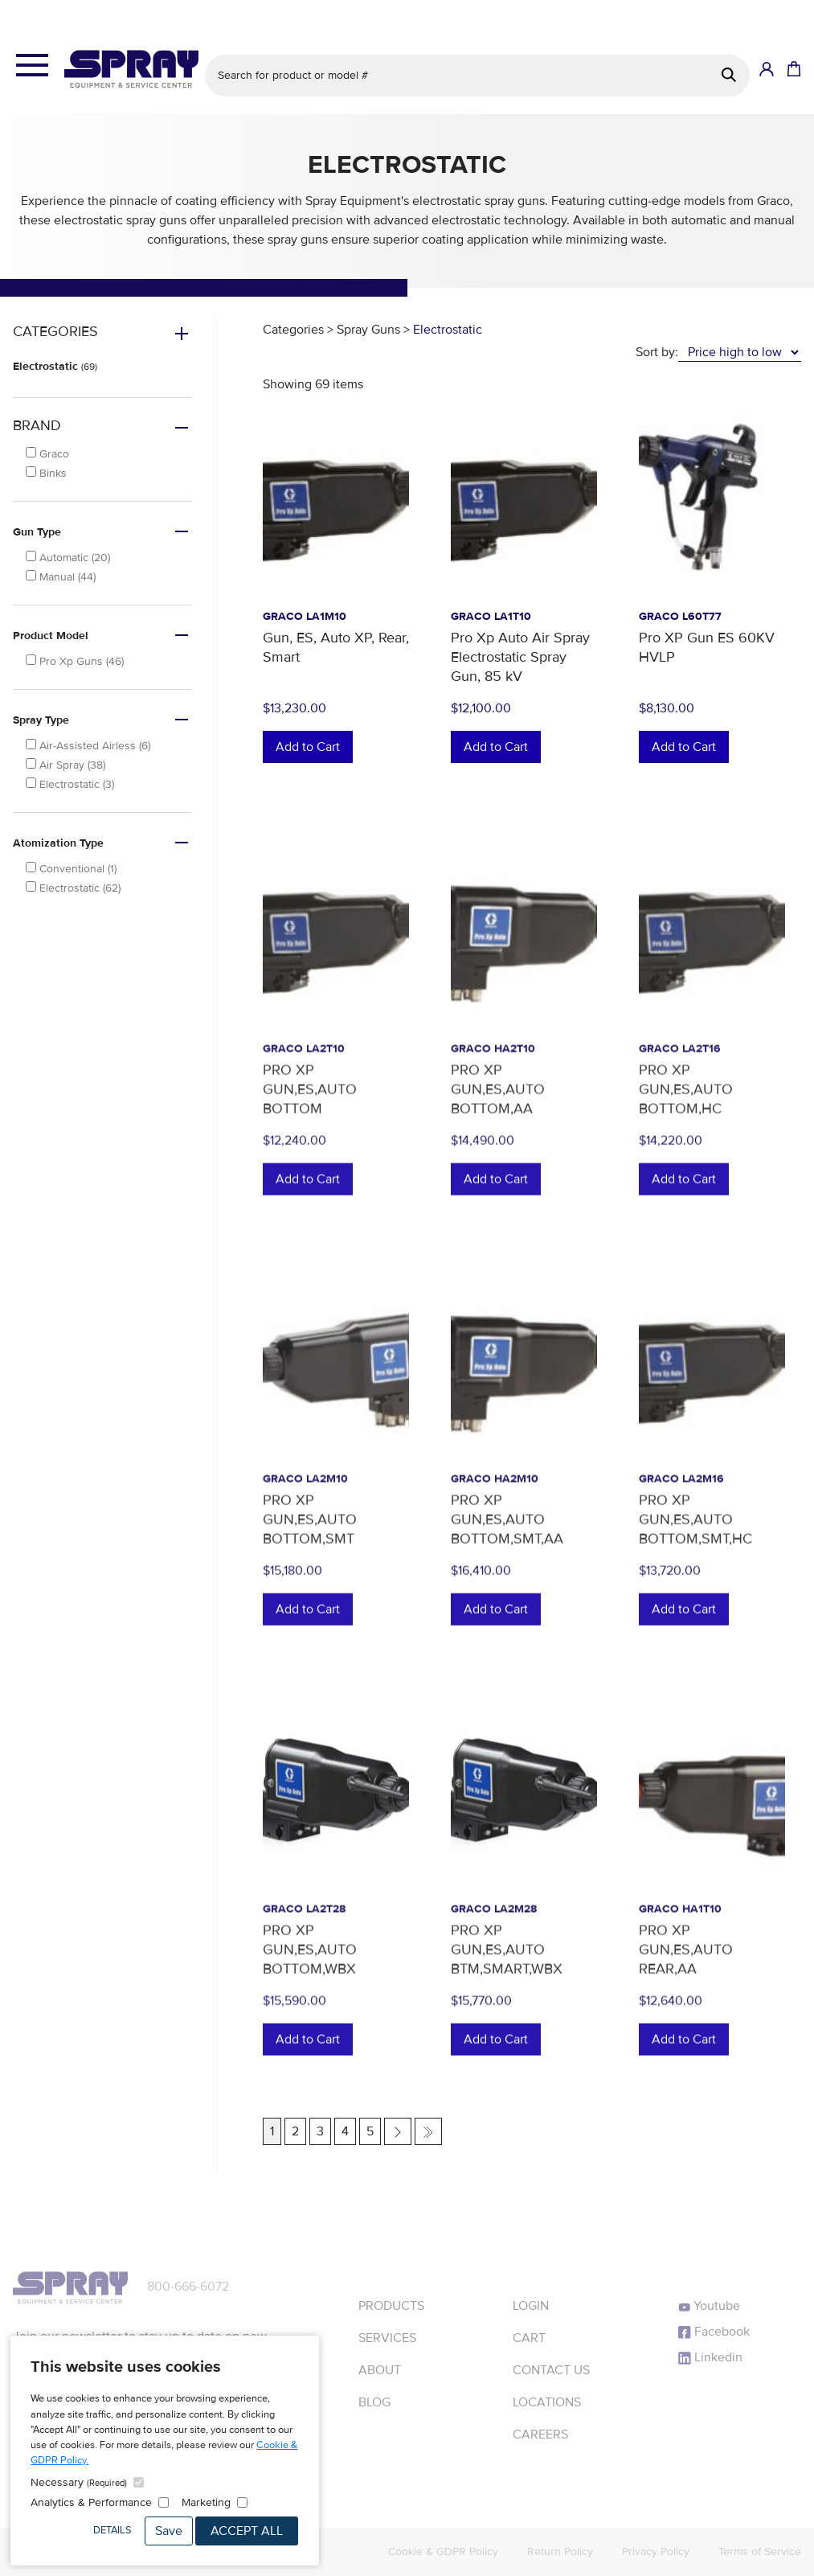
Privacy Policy (655, 2551)
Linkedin (710, 2357)
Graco (47, 454)
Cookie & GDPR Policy (443, 2551)
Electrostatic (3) (70, 784)
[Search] (729, 75)
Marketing (206, 2502)
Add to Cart (308, 747)
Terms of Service (759, 2551)
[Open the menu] (32, 66)
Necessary (79, 2482)
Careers (540, 2434)
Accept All (247, 2531)
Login (531, 2306)
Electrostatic (55, 366)
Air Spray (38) (65, 765)
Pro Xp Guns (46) (75, 661)
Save (168, 2531)
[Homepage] (131, 69)
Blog (374, 2402)
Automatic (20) (68, 557)
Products (391, 2306)
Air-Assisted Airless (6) (88, 746)
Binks (46, 473)
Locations (547, 2402)
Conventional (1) (71, 869)
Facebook (714, 2332)
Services (387, 2338)
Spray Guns (368, 330)
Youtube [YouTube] (709, 2306)
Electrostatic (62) (73, 888)
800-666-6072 (188, 2287)
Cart (529, 2338)
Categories (293, 330)
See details (519, 13)
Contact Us (551, 2370)
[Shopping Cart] (792, 69)
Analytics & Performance (91, 2502)
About (379, 2370)
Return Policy (560, 2551)
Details (112, 2530)
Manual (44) (61, 577)
